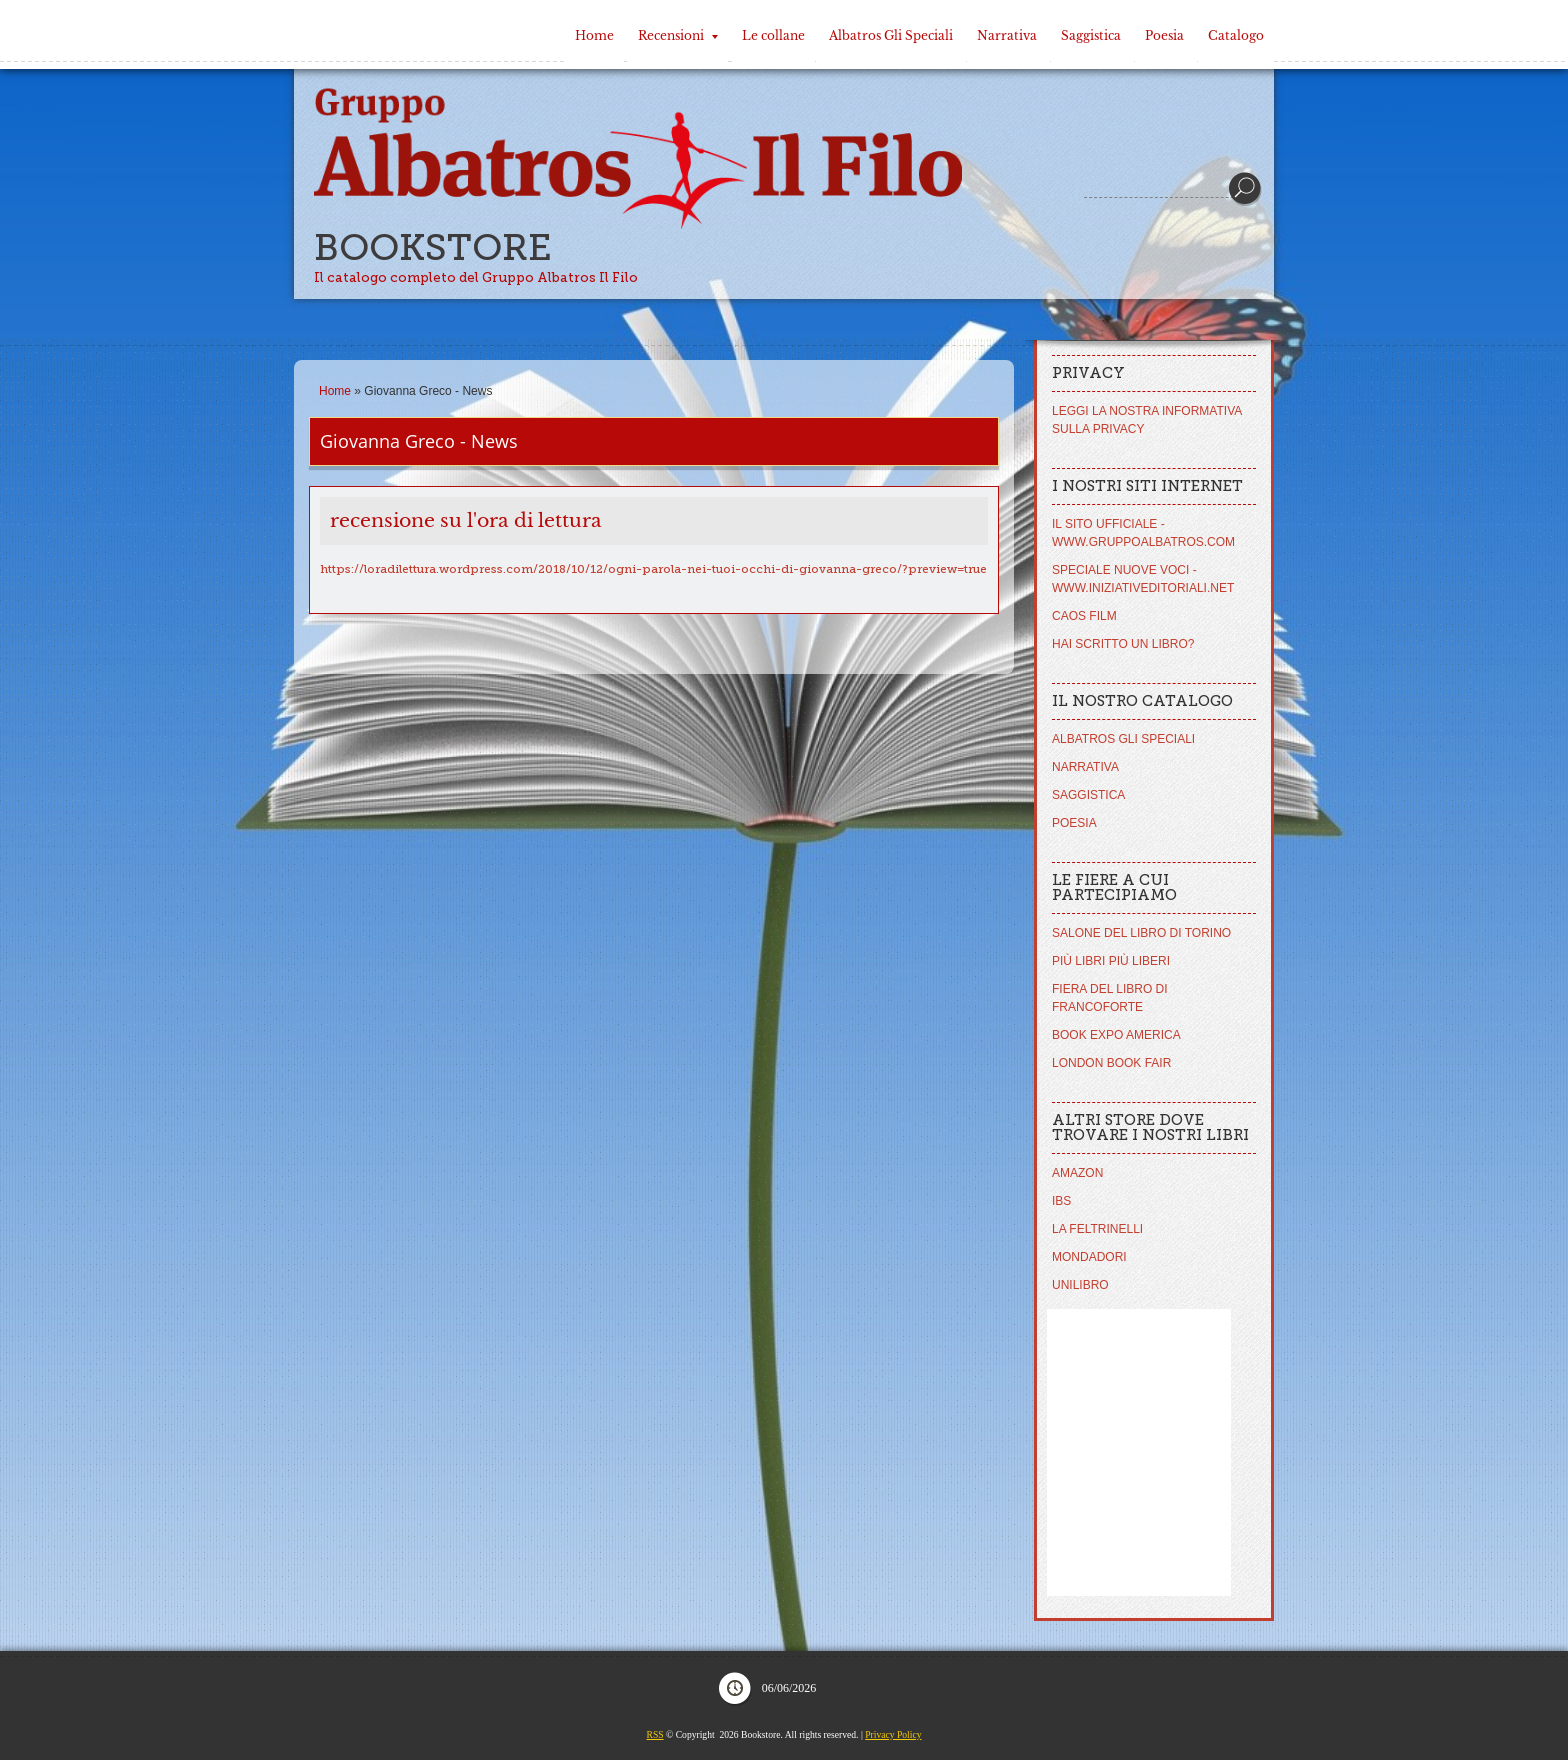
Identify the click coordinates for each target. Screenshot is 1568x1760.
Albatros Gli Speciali (891, 35)
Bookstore (433, 247)
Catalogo (1236, 35)
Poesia (1164, 35)
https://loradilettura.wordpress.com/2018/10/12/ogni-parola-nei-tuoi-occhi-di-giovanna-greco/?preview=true (653, 569)
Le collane (773, 35)
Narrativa (1007, 35)
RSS (655, 1734)
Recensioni (678, 35)
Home (594, 35)
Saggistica (1091, 35)
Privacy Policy (893, 1734)
